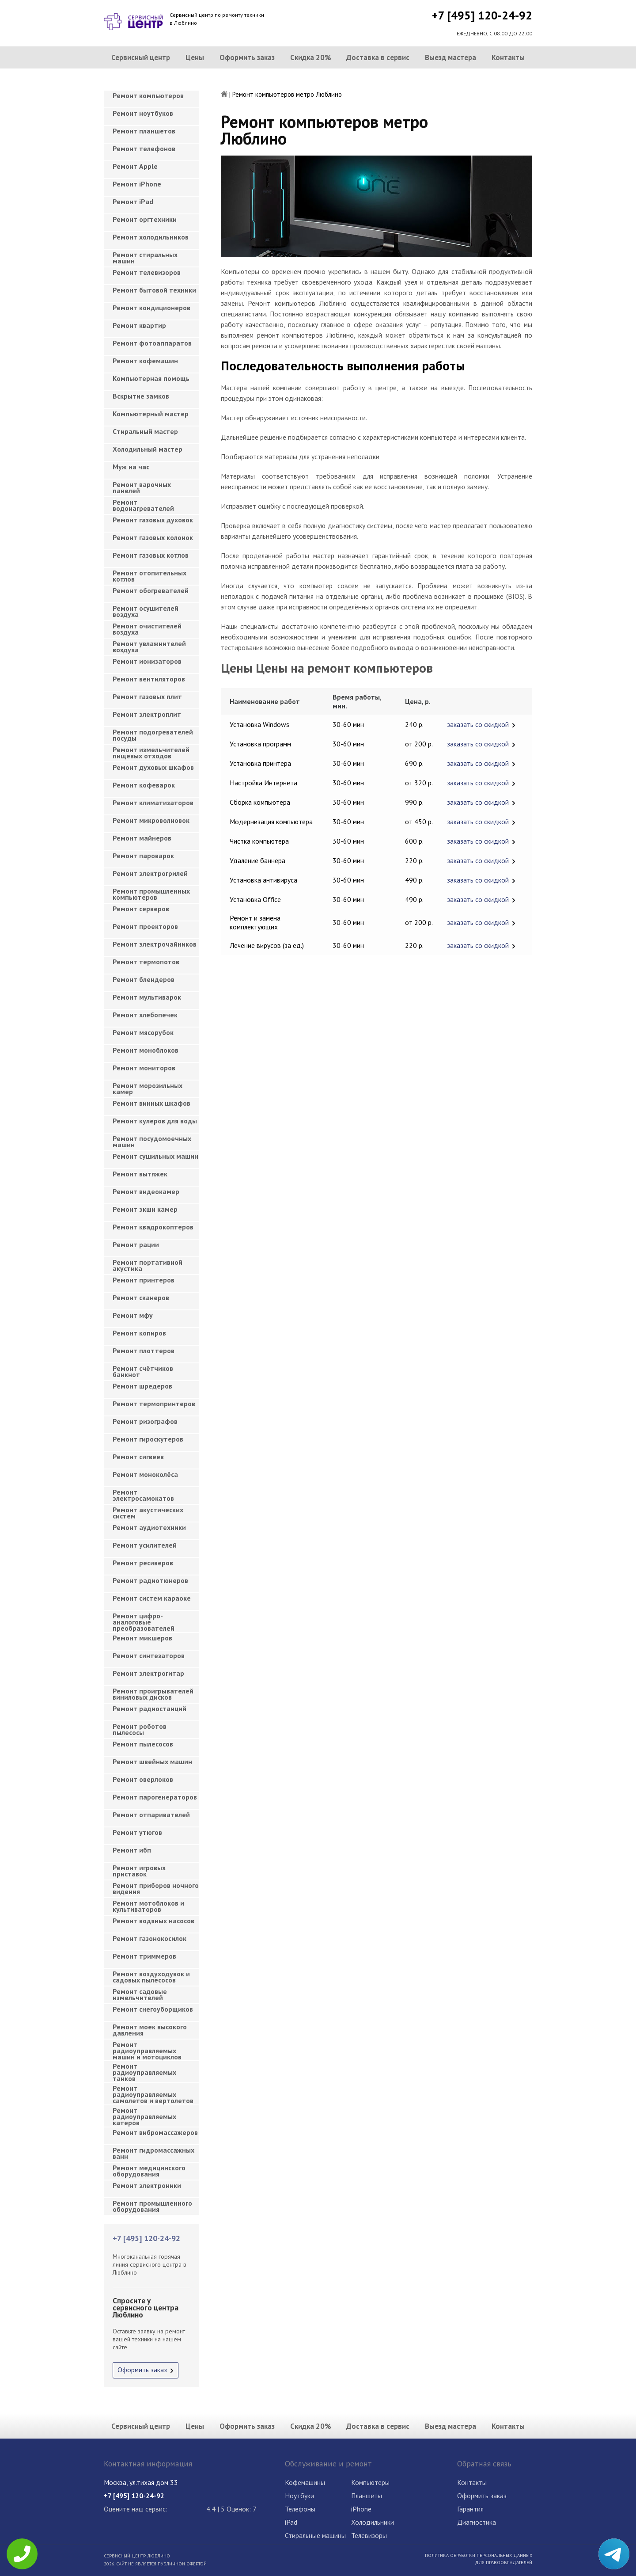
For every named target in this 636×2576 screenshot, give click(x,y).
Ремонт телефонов (144, 148)
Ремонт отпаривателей (151, 1814)
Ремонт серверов (141, 908)
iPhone (361, 2508)
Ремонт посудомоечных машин (152, 1141)
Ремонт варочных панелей (142, 487)
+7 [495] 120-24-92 (482, 15)
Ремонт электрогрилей (150, 873)
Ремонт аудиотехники (149, 1527)
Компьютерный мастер (151, 413)
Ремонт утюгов (137, 1832)
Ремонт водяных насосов (153, 1920)
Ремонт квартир (139, 325)
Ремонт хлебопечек (145, 1014)
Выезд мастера (450, 57)
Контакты (508, 57)
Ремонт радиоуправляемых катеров (144, 2114)
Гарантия (470, 2508)
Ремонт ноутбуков (143, 113)
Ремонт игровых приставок (139, 1870)
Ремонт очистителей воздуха (147, 628)
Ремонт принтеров (143, 1279)
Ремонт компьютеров (148, 95)
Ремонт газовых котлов (151, 555)
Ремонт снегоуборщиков (153, 2009)
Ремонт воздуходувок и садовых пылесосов (151, 1976)
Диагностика (476, 2522)
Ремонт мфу (133, 1315)
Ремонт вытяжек (140, 1173)
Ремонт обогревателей (151, 590)
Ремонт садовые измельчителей (140, 1994)
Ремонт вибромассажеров (155, 2132)
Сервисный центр (140, 57)
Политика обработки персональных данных (478, 2555)
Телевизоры (369, 2535)
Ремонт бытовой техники (154, 289)
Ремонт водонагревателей (143, 505)
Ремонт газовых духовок (153, 519)
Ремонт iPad (133, 201)
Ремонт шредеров (142, 1385)
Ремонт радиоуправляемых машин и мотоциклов (147, 2048)
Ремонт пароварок (143, 855)
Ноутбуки (299, 2495)
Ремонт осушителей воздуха (145, 611)
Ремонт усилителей (145, 1545)
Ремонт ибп (132, 1849)
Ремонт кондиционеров (151, 307)
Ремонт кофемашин (145, 360)
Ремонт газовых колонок (153, 537)
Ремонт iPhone (137, 183)
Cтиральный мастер (145, 431)
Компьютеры (370, 2482)
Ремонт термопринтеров (154, 1403)
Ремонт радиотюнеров (150, 1580)
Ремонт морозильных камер (147, 1088)
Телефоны (300, 2508)
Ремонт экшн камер (145, 1209)
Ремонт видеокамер (146, 1191)
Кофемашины (305, 2482)
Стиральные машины (315, 2535)
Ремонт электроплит (147, 714)
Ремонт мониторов (144, 1067)
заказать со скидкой (478, 724)
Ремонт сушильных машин (155, 1156)
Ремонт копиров (139, 1332)
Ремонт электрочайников (155, 944)
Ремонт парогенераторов (155, 1796)
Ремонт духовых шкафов (153, 767)
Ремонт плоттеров (143, 1350)
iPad (291, 2522)
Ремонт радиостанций (149, 1708)
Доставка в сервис (377, 57)
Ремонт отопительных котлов (149, 575)
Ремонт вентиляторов (149, 678)
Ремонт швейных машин (152, 1761)
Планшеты (366, 2495)
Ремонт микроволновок (151, 820)
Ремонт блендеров (143, 979)
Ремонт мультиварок (147, 997)
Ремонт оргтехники (145, 219)
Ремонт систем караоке (152, 1598)
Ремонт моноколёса (145, 1474)
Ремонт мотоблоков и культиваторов (148, 1906)
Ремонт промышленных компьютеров (151, 894)
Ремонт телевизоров (147, 272)
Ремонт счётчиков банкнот (143, 1371)
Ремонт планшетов (144, 130)
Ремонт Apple (135, 166)
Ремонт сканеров (141, 1297)
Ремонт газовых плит (147, 696)
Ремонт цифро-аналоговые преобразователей (143, 1619)
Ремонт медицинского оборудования (149, 2170)
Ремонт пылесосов (143, 1743)
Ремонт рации (136, 1244)
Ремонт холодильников (151, 236)
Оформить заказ (247, 57)
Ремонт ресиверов (143, 1562)
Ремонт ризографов (145, 1421)
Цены (195, 57)
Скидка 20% (310, 57)
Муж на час (131, 466)
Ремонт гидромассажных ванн (153, 2153)
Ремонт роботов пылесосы (140, 1729)
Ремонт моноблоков (145, 1050)
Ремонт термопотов (146, 961)
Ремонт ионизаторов (147, 661)
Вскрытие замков (141, 396)
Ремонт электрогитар (148, 1673)
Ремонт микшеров (142, 1637)
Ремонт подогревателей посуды (153, 734)
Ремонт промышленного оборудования (152, 2206)
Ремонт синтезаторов (149, 1655)
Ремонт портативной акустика (147, 1265)
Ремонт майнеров (142, 837)
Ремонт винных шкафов (151, 1103)
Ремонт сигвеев (138, 1456)
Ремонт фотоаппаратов (152, 343)
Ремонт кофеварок (144, 784)
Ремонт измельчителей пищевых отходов (151, 752)
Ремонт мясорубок (143, 1032)
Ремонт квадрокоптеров (153, 1226)
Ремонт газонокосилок (149, 1938)
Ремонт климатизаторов (153, 802)
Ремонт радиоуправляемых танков (144, 2070)
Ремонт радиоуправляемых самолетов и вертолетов (153, 2092)
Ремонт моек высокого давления (150, 2029)
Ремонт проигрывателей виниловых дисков (153, 1693)
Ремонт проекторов (145, 926)
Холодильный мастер (147, 449)
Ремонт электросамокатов (143, 1495)
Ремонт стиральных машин (145, 257)
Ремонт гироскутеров (148, 1438)
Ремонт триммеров (144, 1956)
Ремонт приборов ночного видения (156, 1888)
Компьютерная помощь (151, 378)
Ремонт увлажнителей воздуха (149, 646)
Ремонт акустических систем (148, 1512)
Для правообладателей (503, 2562)
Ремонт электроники (147, 2185)
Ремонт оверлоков (143, 1779)
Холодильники (372, 2522)
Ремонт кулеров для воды (155, 1120)
